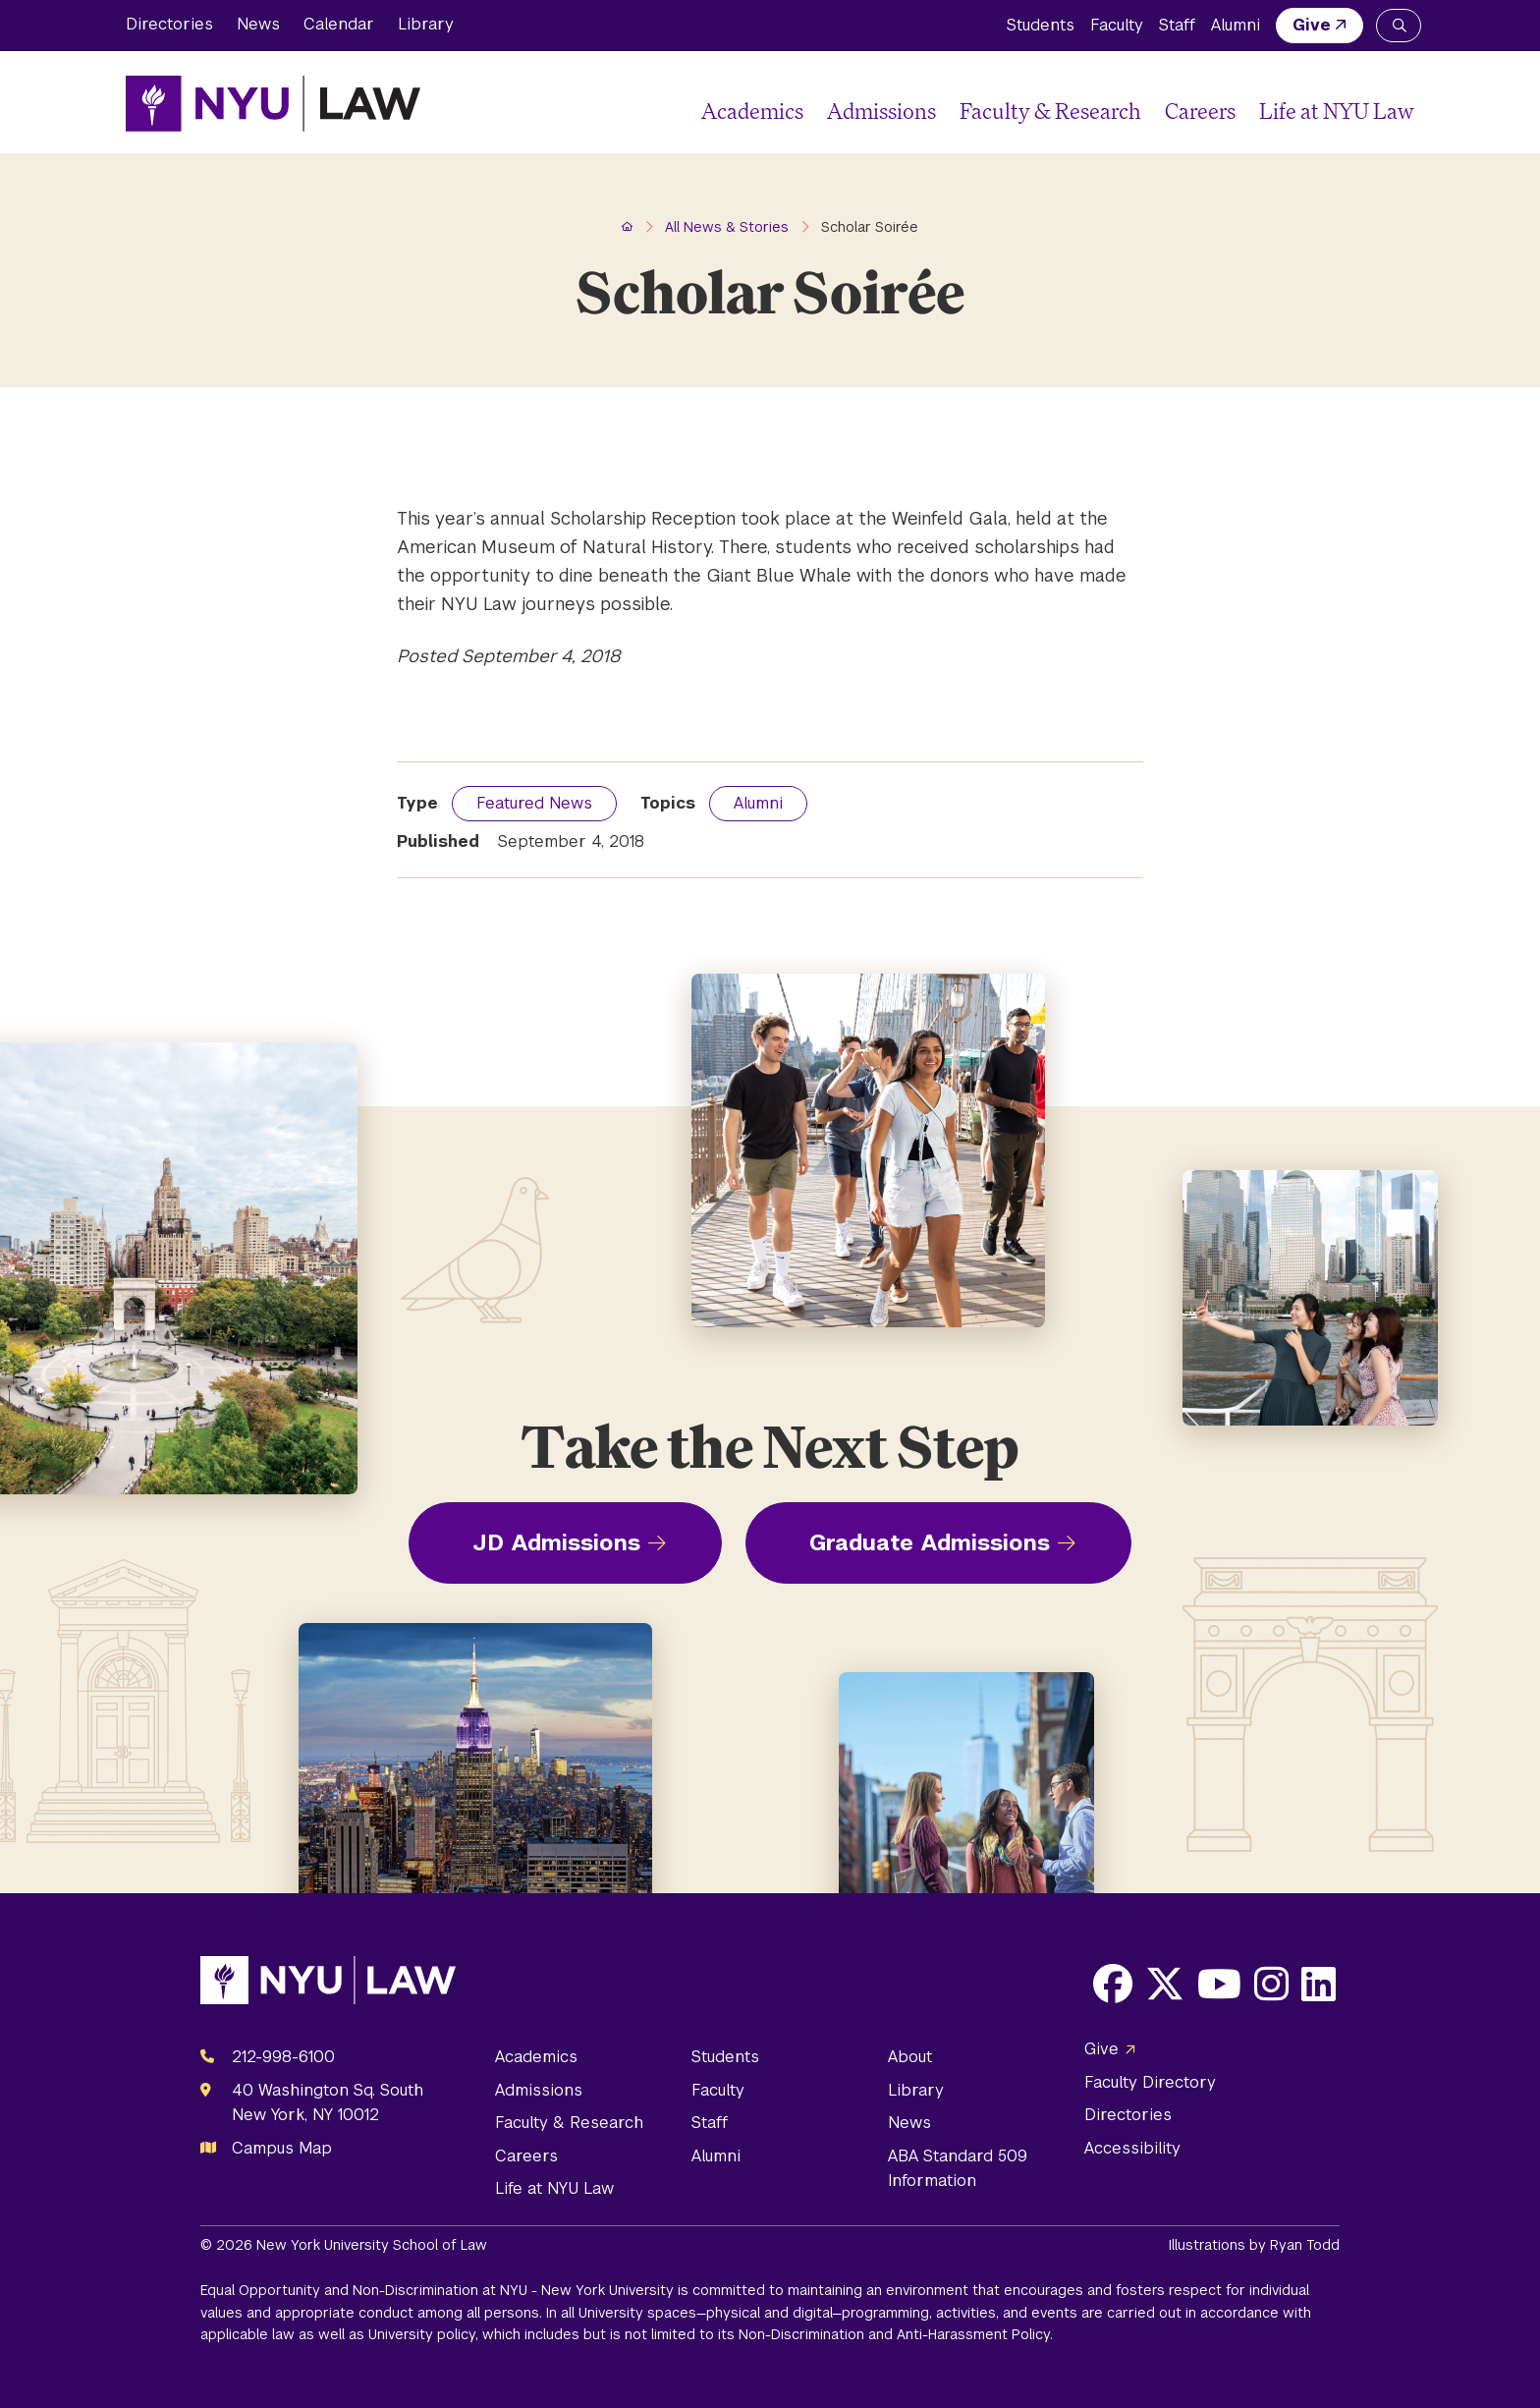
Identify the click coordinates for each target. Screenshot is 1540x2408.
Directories (169, 24)
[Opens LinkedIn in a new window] (1318, 1983)
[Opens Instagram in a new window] (1271, 1983)
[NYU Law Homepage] (273, 103)
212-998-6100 (283, 2056)
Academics (752, 110)
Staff (1177, 25)
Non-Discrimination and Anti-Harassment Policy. (896, 2334)
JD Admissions (556, 1542)
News (258, 24)
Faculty (1116, 25)
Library (426, 24)
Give (1311, 25)
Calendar (338, 24)
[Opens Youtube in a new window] (1219, 1983)
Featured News (534, 803)
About (910, 2056)
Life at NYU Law (1336, 110)
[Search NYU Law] (1398, 25)
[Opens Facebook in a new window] (1112, 1983)
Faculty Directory (1150, 2082)
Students (1040, 25)
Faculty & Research (1050, 110)
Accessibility (1132, 2148)
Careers (1200, 110)
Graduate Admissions (929, 1542)
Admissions (881, 110)
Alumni (1235, 25)
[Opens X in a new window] (1164, 1983)
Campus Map (282, 2148)
